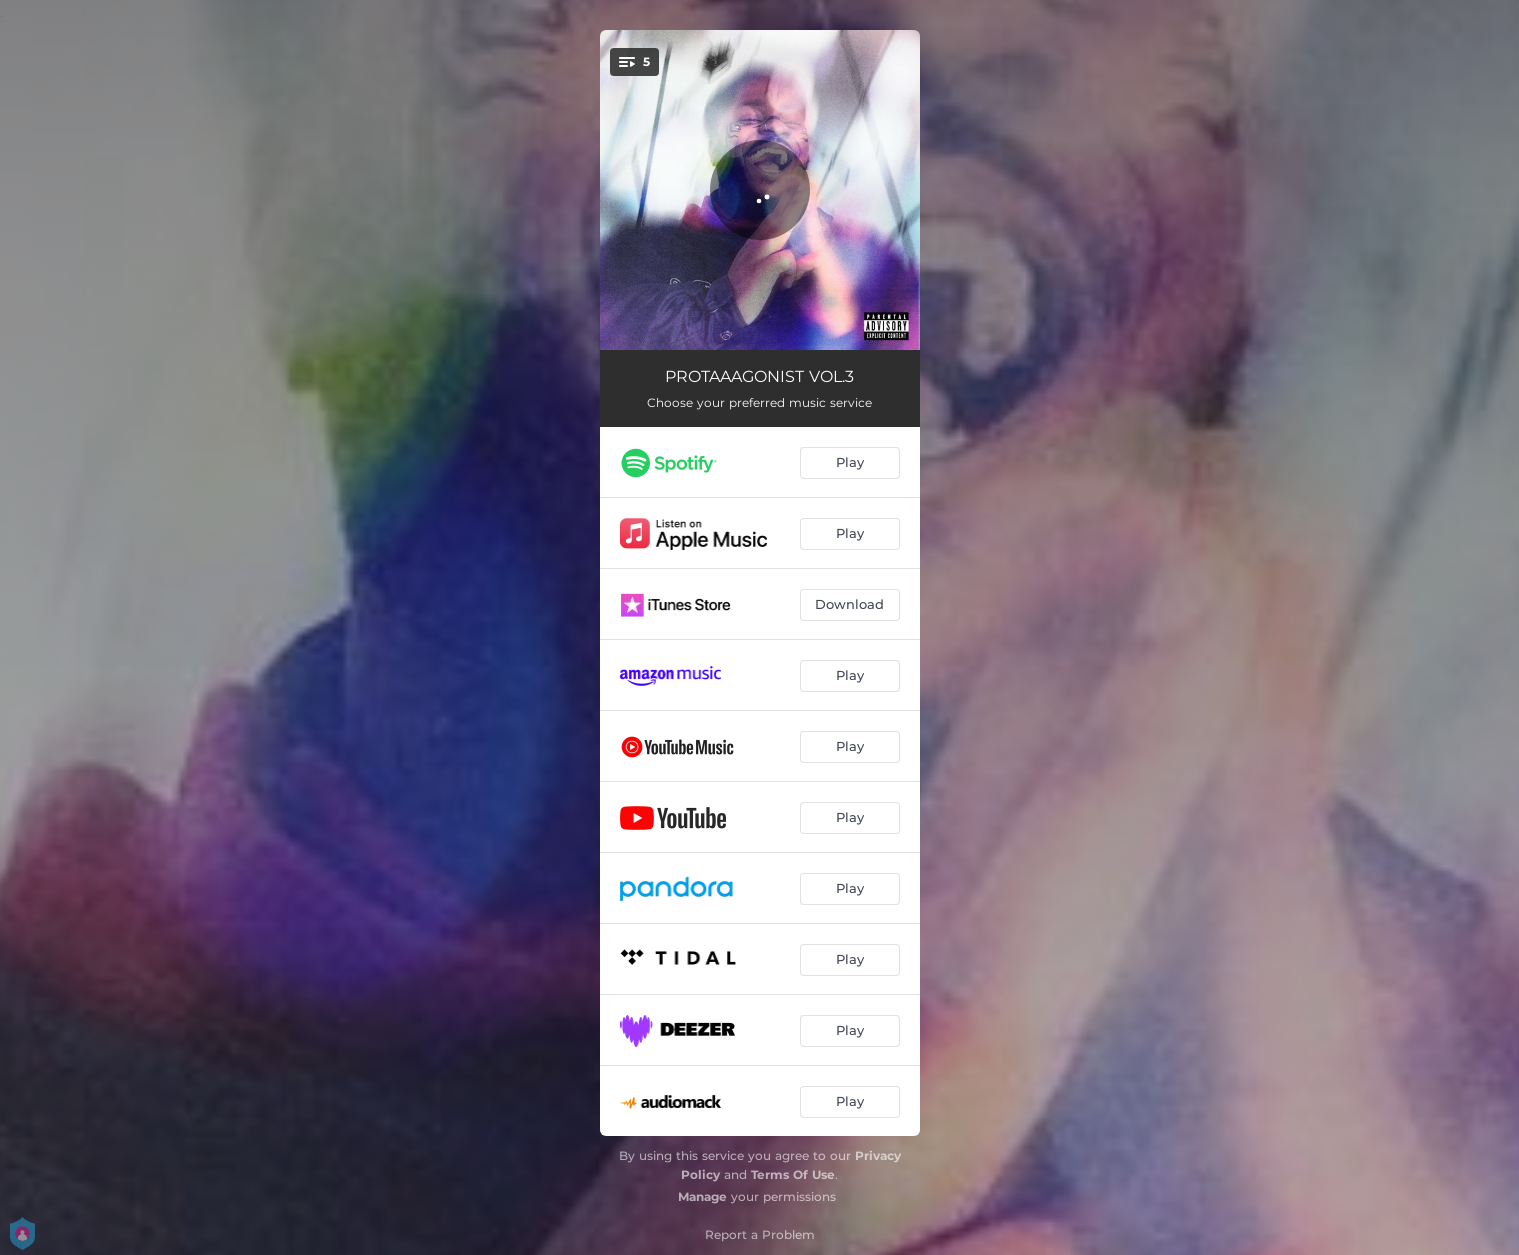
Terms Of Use (793, 1174)
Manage (702, 1196)
